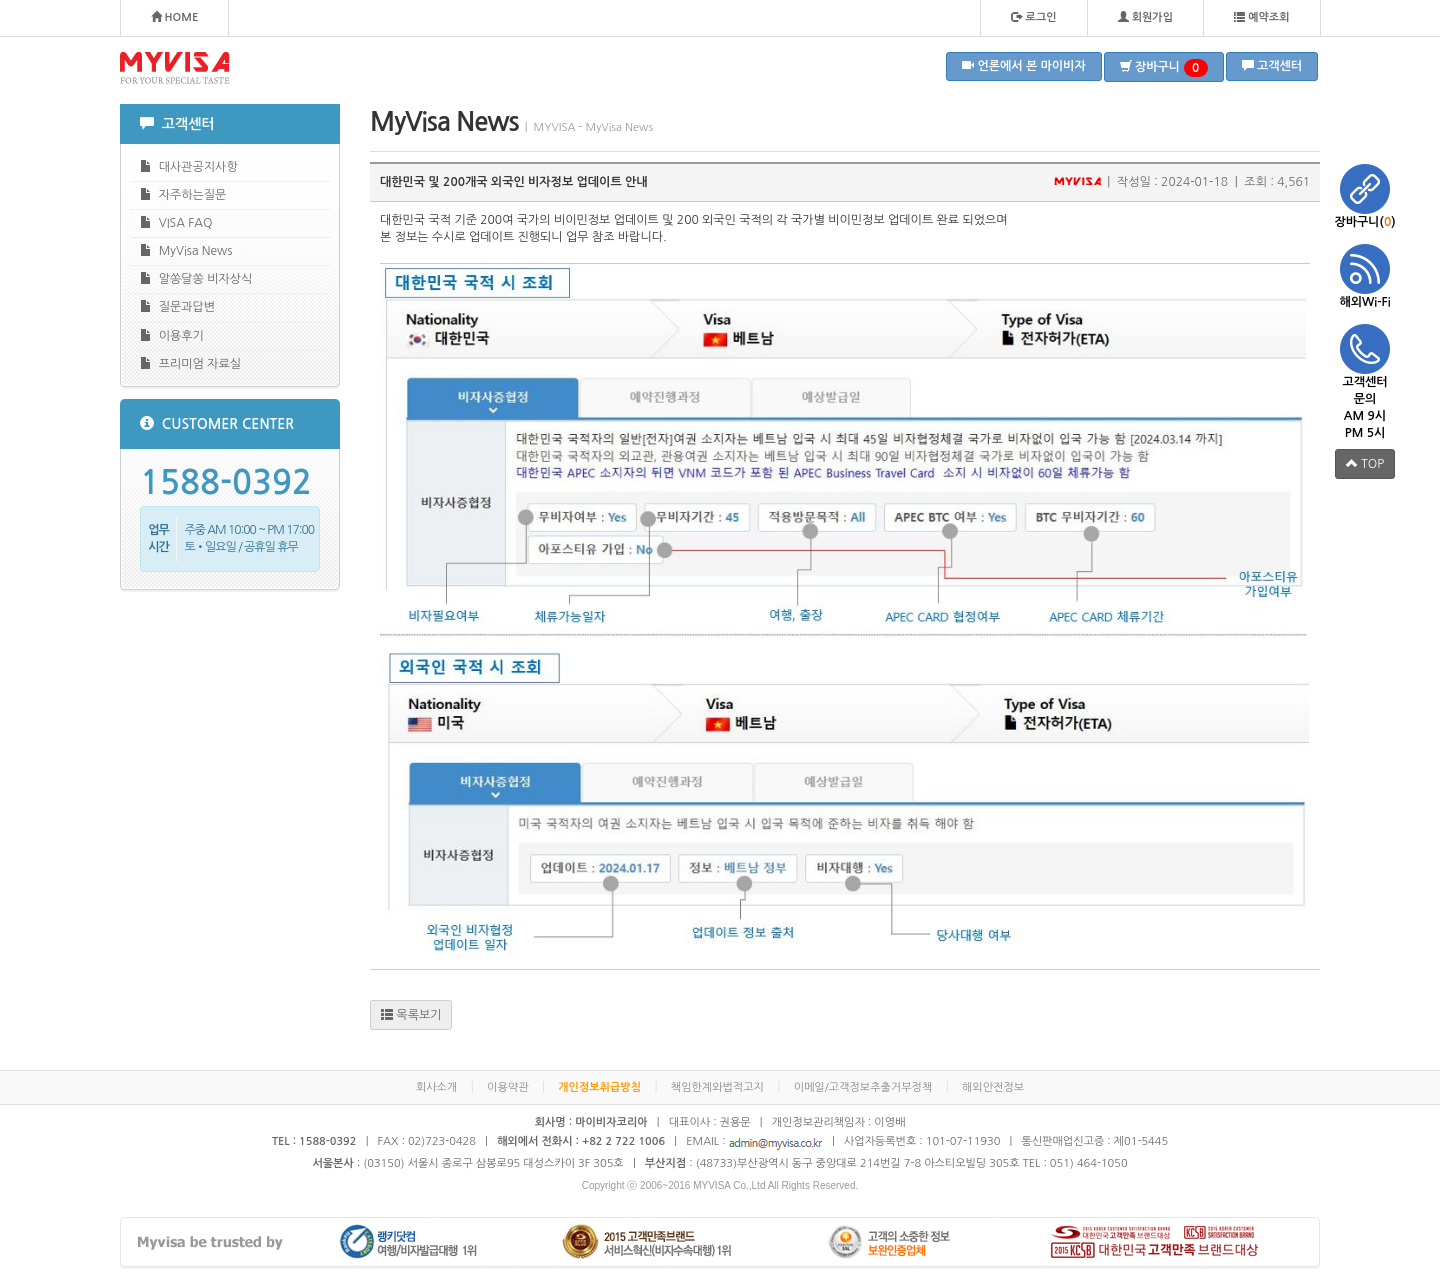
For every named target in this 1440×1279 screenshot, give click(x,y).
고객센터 (1272, 65)
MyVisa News (186, 250)
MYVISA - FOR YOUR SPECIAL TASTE (175, 68)
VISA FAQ (176, 222)
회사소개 (436, 1087)
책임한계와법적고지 (717, 1087)
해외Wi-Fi (1365, 276)
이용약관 (507, 1087)
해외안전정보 (993, 1087)
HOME (175, 17)
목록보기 (411, 1014)
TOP (1365, 463)
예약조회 (1261, 17)
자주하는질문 (183, 194)
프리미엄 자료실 (190, 363)
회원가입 (1145, 17)
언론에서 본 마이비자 (1024, 65)
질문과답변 (177, 306)
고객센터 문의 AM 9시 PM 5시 (1365, 381)
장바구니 (1164, 68)
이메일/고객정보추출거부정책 (863, 1087)
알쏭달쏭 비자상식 (196, 278)
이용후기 (172, 335)
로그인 (1033, 17)
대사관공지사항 (189, 166)
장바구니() (1365, 196)
